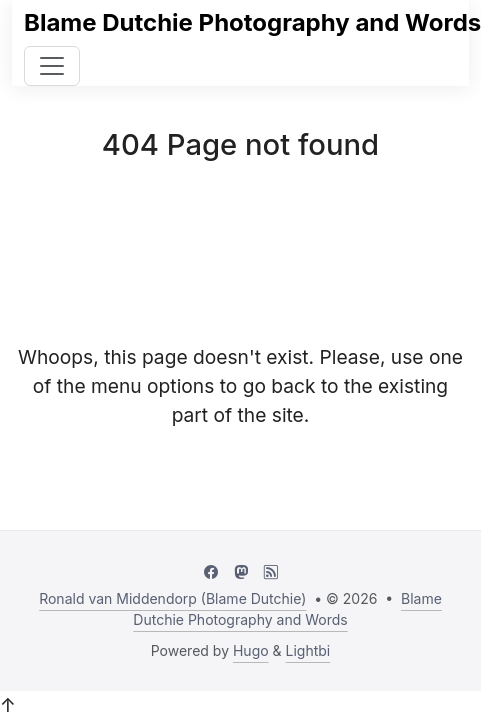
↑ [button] (8, 705)
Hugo (251, 650)
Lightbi (308, 650)
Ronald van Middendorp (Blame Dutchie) (172, 598)
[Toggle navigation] (52, 66)
